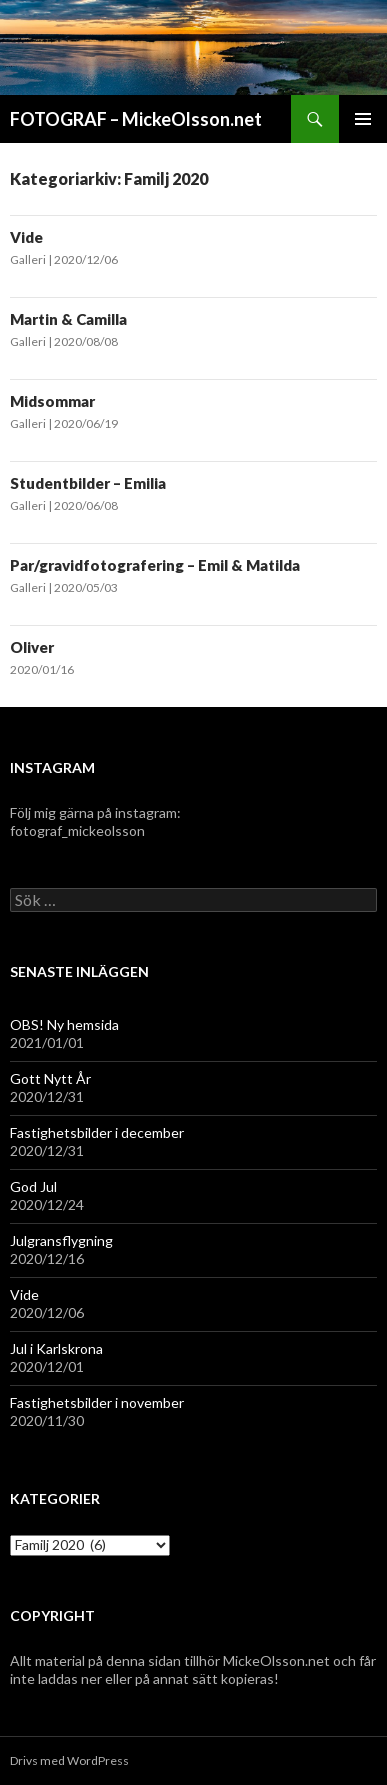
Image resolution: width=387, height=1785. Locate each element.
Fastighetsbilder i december (97, 1132)
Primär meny (363, 119)
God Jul (33, 1186)
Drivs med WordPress (69, 1760)
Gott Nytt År (50, 1078)
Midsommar (52, 401)
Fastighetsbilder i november (97, 1402)
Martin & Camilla (68, 319)
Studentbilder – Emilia (88, 483)
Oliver (32, 647)
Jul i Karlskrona (56, 1348)
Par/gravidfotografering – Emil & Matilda (155, 565)
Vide (26, 237)
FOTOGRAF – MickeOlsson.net (136, 119)
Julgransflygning (61, 1240)
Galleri (29, 259)
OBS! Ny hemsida (64, 1024)
